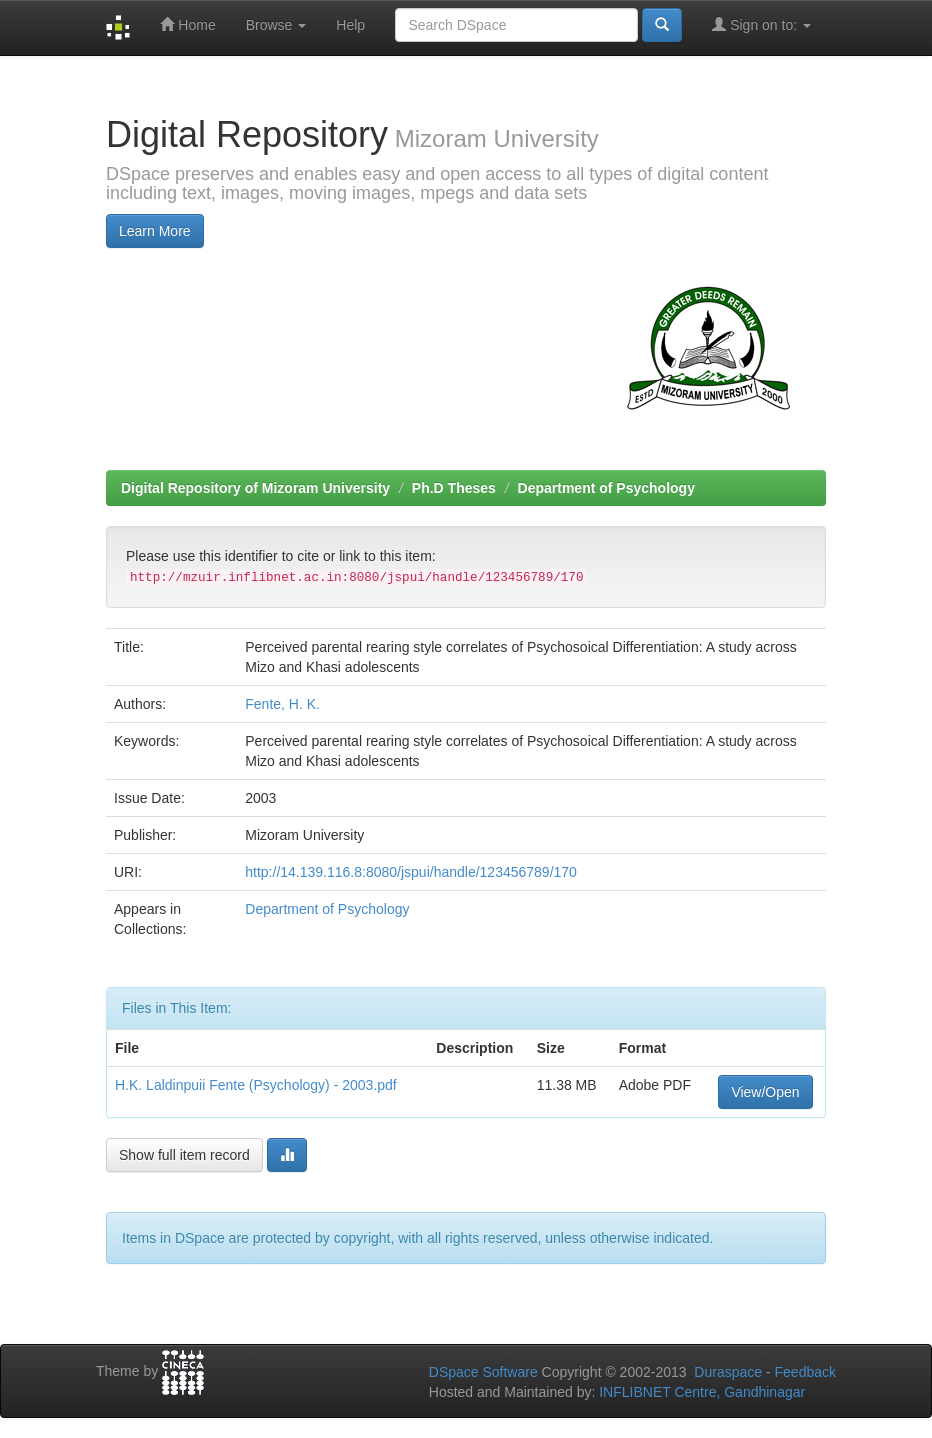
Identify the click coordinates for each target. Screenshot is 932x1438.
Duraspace (728, 1372)
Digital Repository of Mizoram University (255, 488)
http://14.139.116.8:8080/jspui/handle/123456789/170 (411, 872)
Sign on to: (761, 24)
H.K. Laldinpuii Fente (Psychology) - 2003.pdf (256, 1085)
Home (187, 24)
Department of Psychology (606, 488)
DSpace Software (483, 1372)
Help (350, 25)
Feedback (805, 1372)
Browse (276, 25)
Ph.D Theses (454, 488)
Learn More (155, 231)
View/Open (765, 1092)
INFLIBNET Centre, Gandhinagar (700, 1392)
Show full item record (184, 1155)
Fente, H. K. (282, 704)
